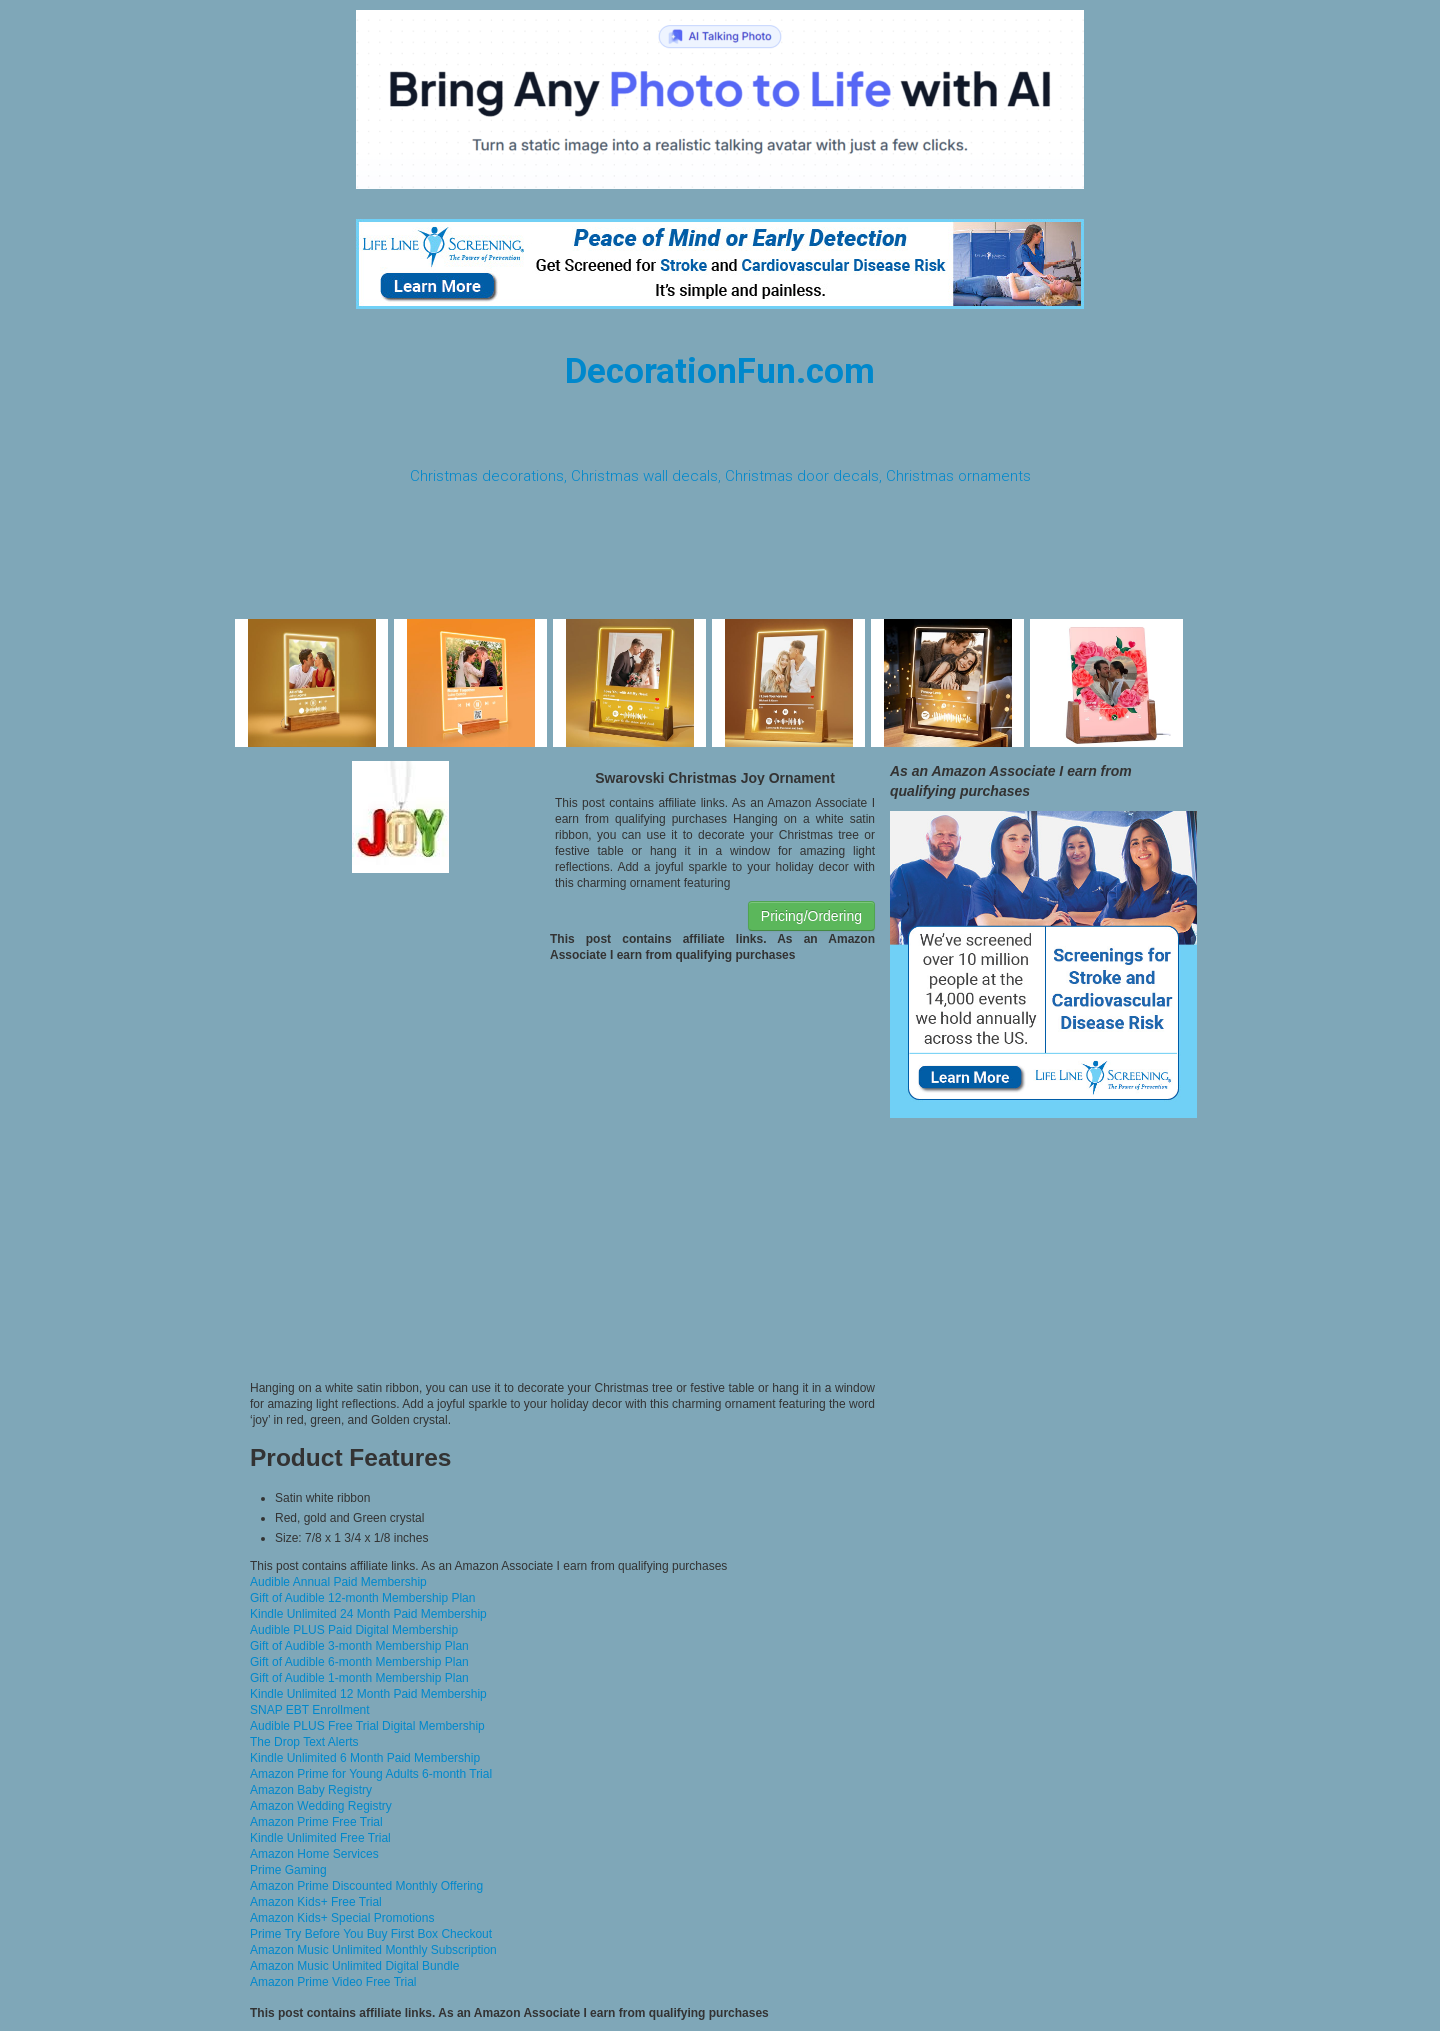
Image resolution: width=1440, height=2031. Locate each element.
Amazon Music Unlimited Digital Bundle (354, 1966)
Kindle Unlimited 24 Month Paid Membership (368, 1614)
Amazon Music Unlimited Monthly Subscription (373, 1950)
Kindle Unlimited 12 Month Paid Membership (368, 1694)
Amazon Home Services (314, 1854)
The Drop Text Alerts (304, 1742)
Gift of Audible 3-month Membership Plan (359, 1646)
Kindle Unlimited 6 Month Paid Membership (365, 1758)
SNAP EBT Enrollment (310, 1710)
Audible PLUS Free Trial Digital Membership (367, 1726)
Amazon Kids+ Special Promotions (342, 1918)
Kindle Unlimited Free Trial (320, 1838)
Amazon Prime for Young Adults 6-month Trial (371, 1774)
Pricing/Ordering (811, 916)
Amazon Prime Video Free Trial (333, 1982)
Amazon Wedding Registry (321, 1806)
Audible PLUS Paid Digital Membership (354, 1630)
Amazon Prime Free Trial (316, 1822)
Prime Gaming (288, 1870)
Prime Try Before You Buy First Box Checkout (371, 1934)
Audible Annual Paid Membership (338, 1582)
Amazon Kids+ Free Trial (316, 1902)
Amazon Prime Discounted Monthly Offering (366, 1886)
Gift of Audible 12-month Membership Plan (362, 1598)
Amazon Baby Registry (311, 1790)
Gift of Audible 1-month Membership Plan (359, 1678)
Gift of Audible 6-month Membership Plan (359, 1662)
